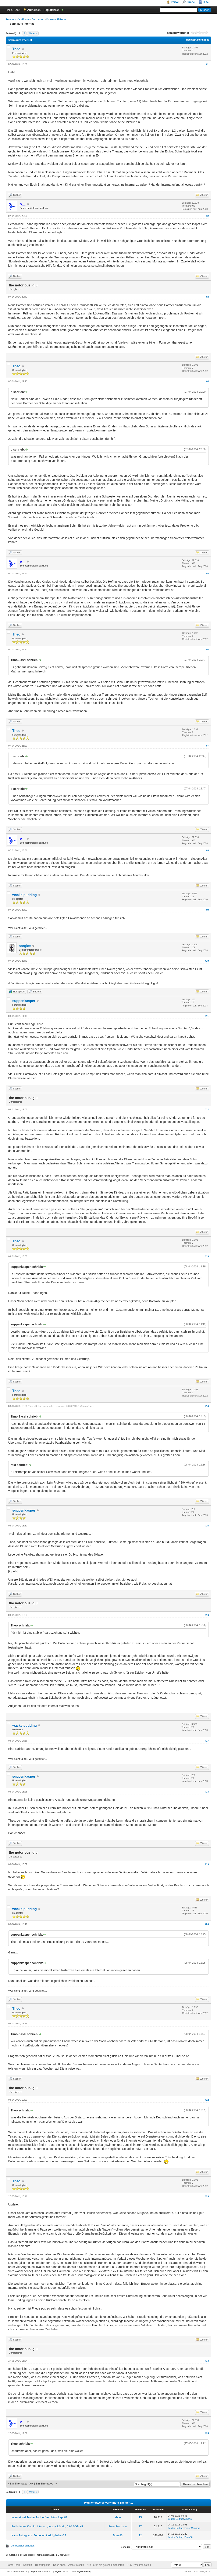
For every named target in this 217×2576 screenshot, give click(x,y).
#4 (207, 381)
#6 (207, 649)
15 (140, 2517)
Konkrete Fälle (54, 19)
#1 (207, 64)
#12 (207, 1109)
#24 (207, 2360)
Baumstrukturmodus (197, 39)
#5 (207, 573)
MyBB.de (36, 2571)
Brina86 (117, 2535)
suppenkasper (23, 1001)
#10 (207, 961)
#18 (207, 1791)
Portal (175, 2)
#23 (207, 2196)
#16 (207, 1615)
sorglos (25, 946)
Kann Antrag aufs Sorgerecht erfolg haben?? (38, 2535)
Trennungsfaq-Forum (17, 19)
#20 (207, 1924)
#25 (207, 2433)
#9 (207, 910)
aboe (118, 2517)
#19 (207, 1864)
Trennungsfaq (42, 2564)
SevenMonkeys (117, 2526)
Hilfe (206, 2)
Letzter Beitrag (175, 2519)
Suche (190, 2)
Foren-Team (14, 2564)
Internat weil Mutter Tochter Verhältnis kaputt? (39, 2517)
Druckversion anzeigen (23, 2545)
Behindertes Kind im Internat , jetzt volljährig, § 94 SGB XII (47, 2526)
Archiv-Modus (76, 2564)
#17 (207, 1740)
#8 (207, 850)
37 (140, 2526)
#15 (207, 1525)
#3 (207, 297)
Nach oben (59, 2564)
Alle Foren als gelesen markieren (105, 2564)
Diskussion (38, 19)
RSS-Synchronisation (139, 2564)
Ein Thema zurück (21, 2483)
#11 (207, 1016)
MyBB (58, 2571)
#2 (207, 216)
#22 (207, 2099)
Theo (16, 49)
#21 (207, 2023)
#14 (207, 1406)
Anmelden (34, 9)
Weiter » (33, 33)
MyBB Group (84, 2571)
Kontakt (27, 2564)
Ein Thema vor (45, 2483)
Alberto (188, 2519)
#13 (207, 1256)
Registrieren (51, 9)
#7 (207, 745)
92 (140, 2535)
